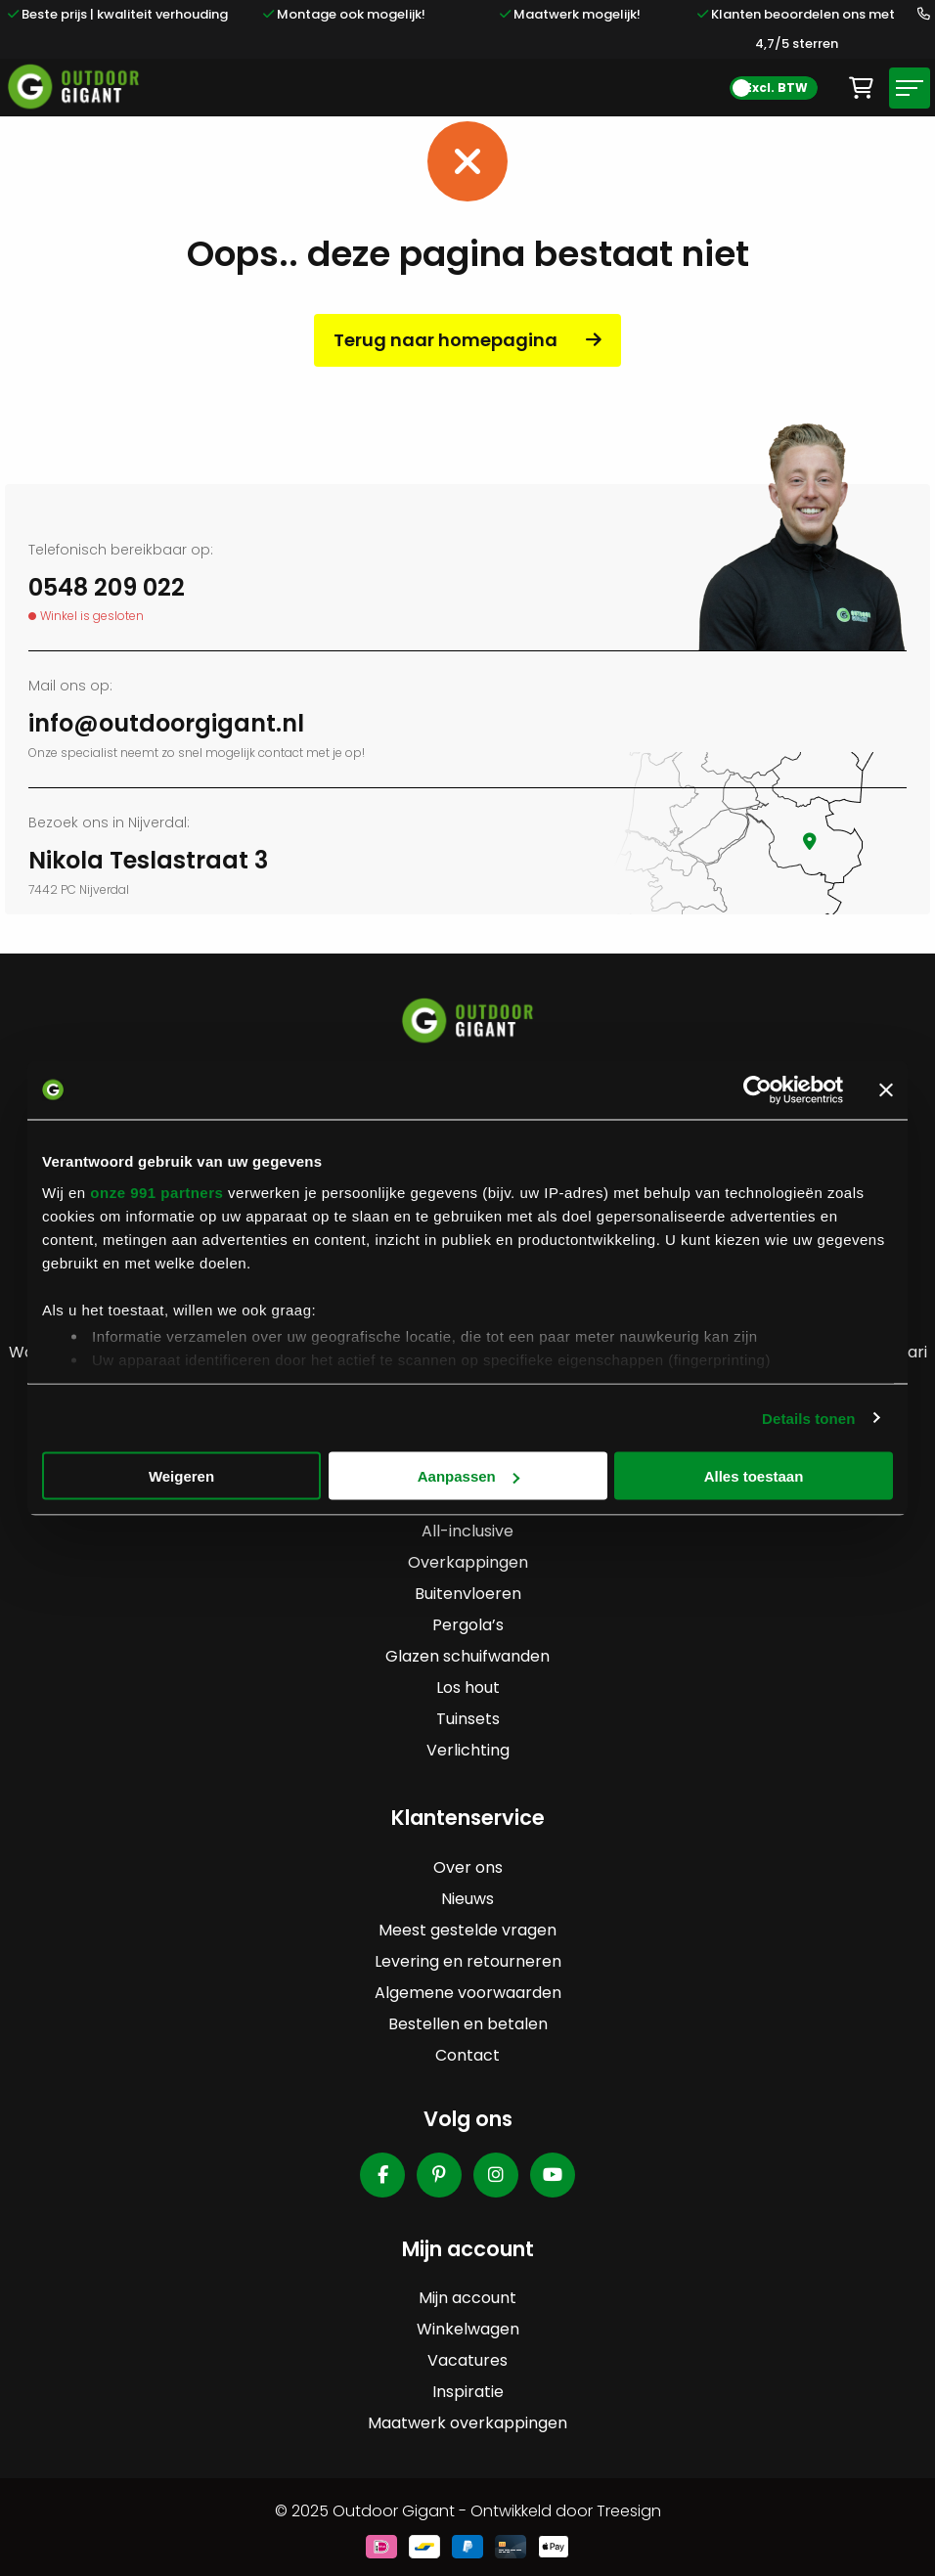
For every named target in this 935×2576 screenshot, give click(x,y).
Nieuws (467, 1899)
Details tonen (808, 1417)
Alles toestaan (754, 1476)
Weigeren (181, 1476)
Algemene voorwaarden (468, 1992)
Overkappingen (468, 1562)
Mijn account (467, 2298)
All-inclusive (467, 1531)
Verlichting (468, 1750)
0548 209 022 (106, 587)
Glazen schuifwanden (467, 1656)
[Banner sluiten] (886, 1090)
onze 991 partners (156, 1191)
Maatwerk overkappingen (467, 2423)
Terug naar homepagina (445, 340)
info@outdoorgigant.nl (166, 723)
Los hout (468, 1687)
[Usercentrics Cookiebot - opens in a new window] (757, 1090)
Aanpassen (468, 1476)
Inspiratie (468, 2391)
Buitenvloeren (468, 1593)
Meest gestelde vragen (467, 1930)
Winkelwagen (468, 2329)
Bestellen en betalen (468, 2024)
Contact (467, 2055)
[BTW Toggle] (774, 88)
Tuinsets (468, 1719)
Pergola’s (468, 1625)
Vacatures (467, 2360)
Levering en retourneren (468, 1961)
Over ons (468, 1867)
